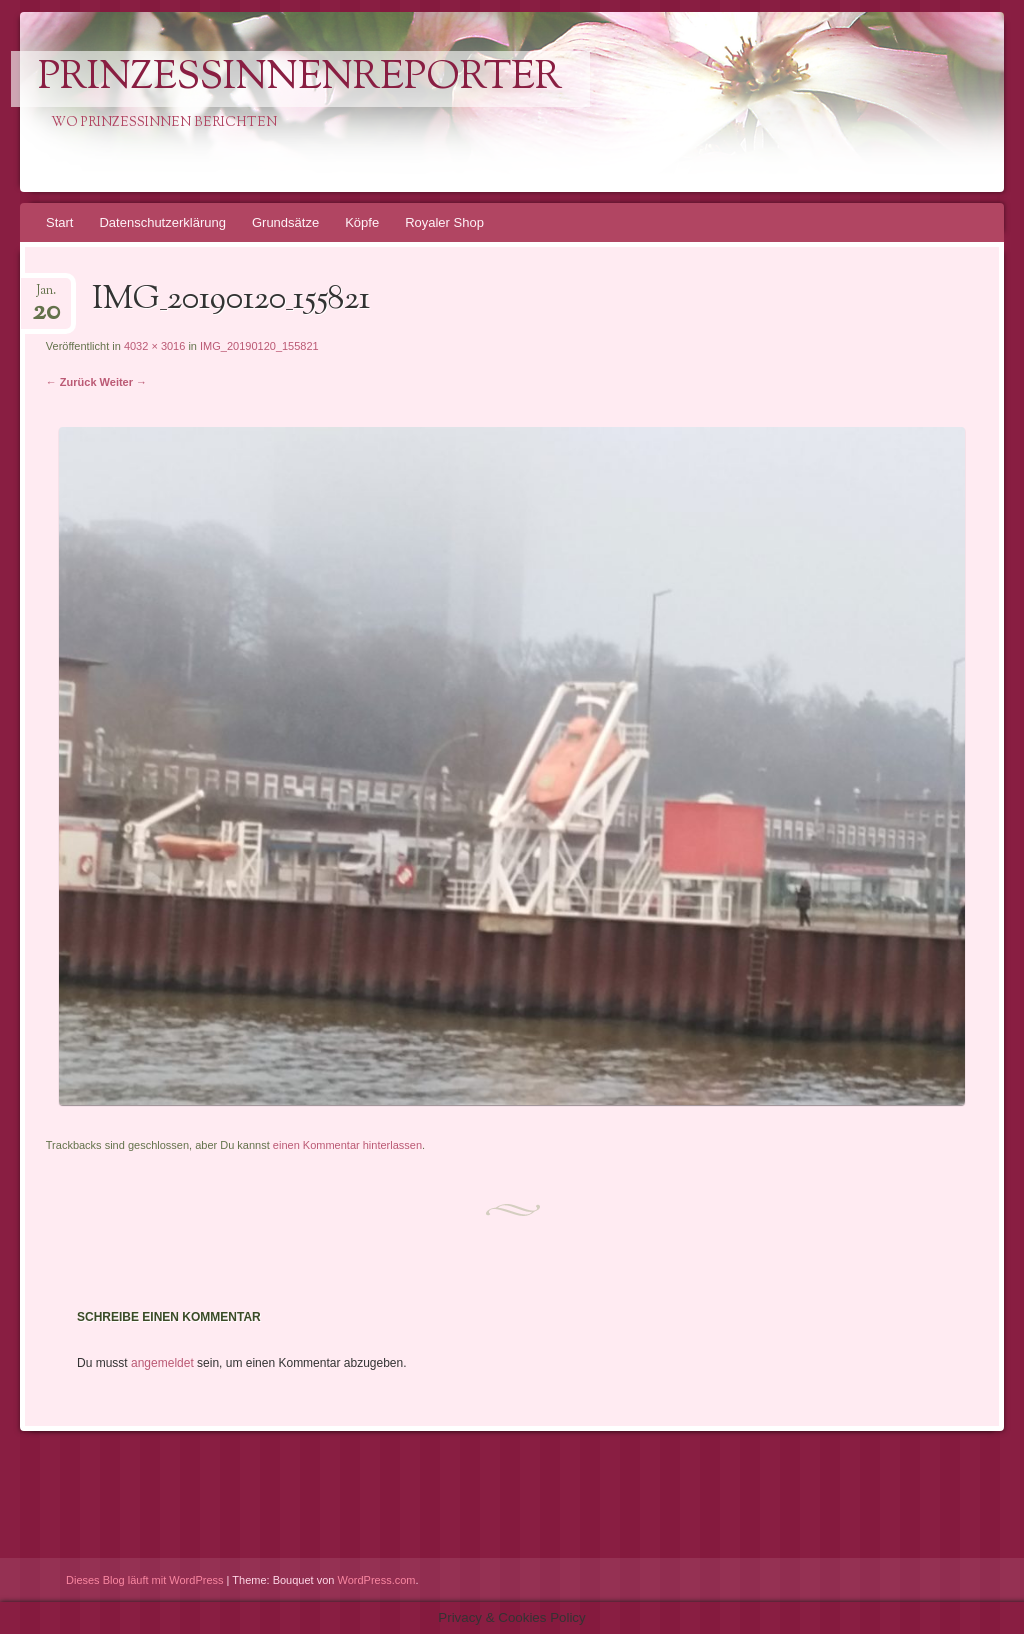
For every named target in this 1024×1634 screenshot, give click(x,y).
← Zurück (71, 382)
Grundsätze (285, 222)
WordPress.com (377, 1580)
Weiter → (123, 382)
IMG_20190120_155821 (259, 346)
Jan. (46, 296)
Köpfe (362, 222)
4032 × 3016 (154, 346)
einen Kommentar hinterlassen (347, 1145)
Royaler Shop (444, 222)
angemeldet (162, 1363)
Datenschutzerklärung (162, 222)
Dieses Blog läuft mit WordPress (145, 1580)
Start (59, 222)
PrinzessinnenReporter (300, 79)
